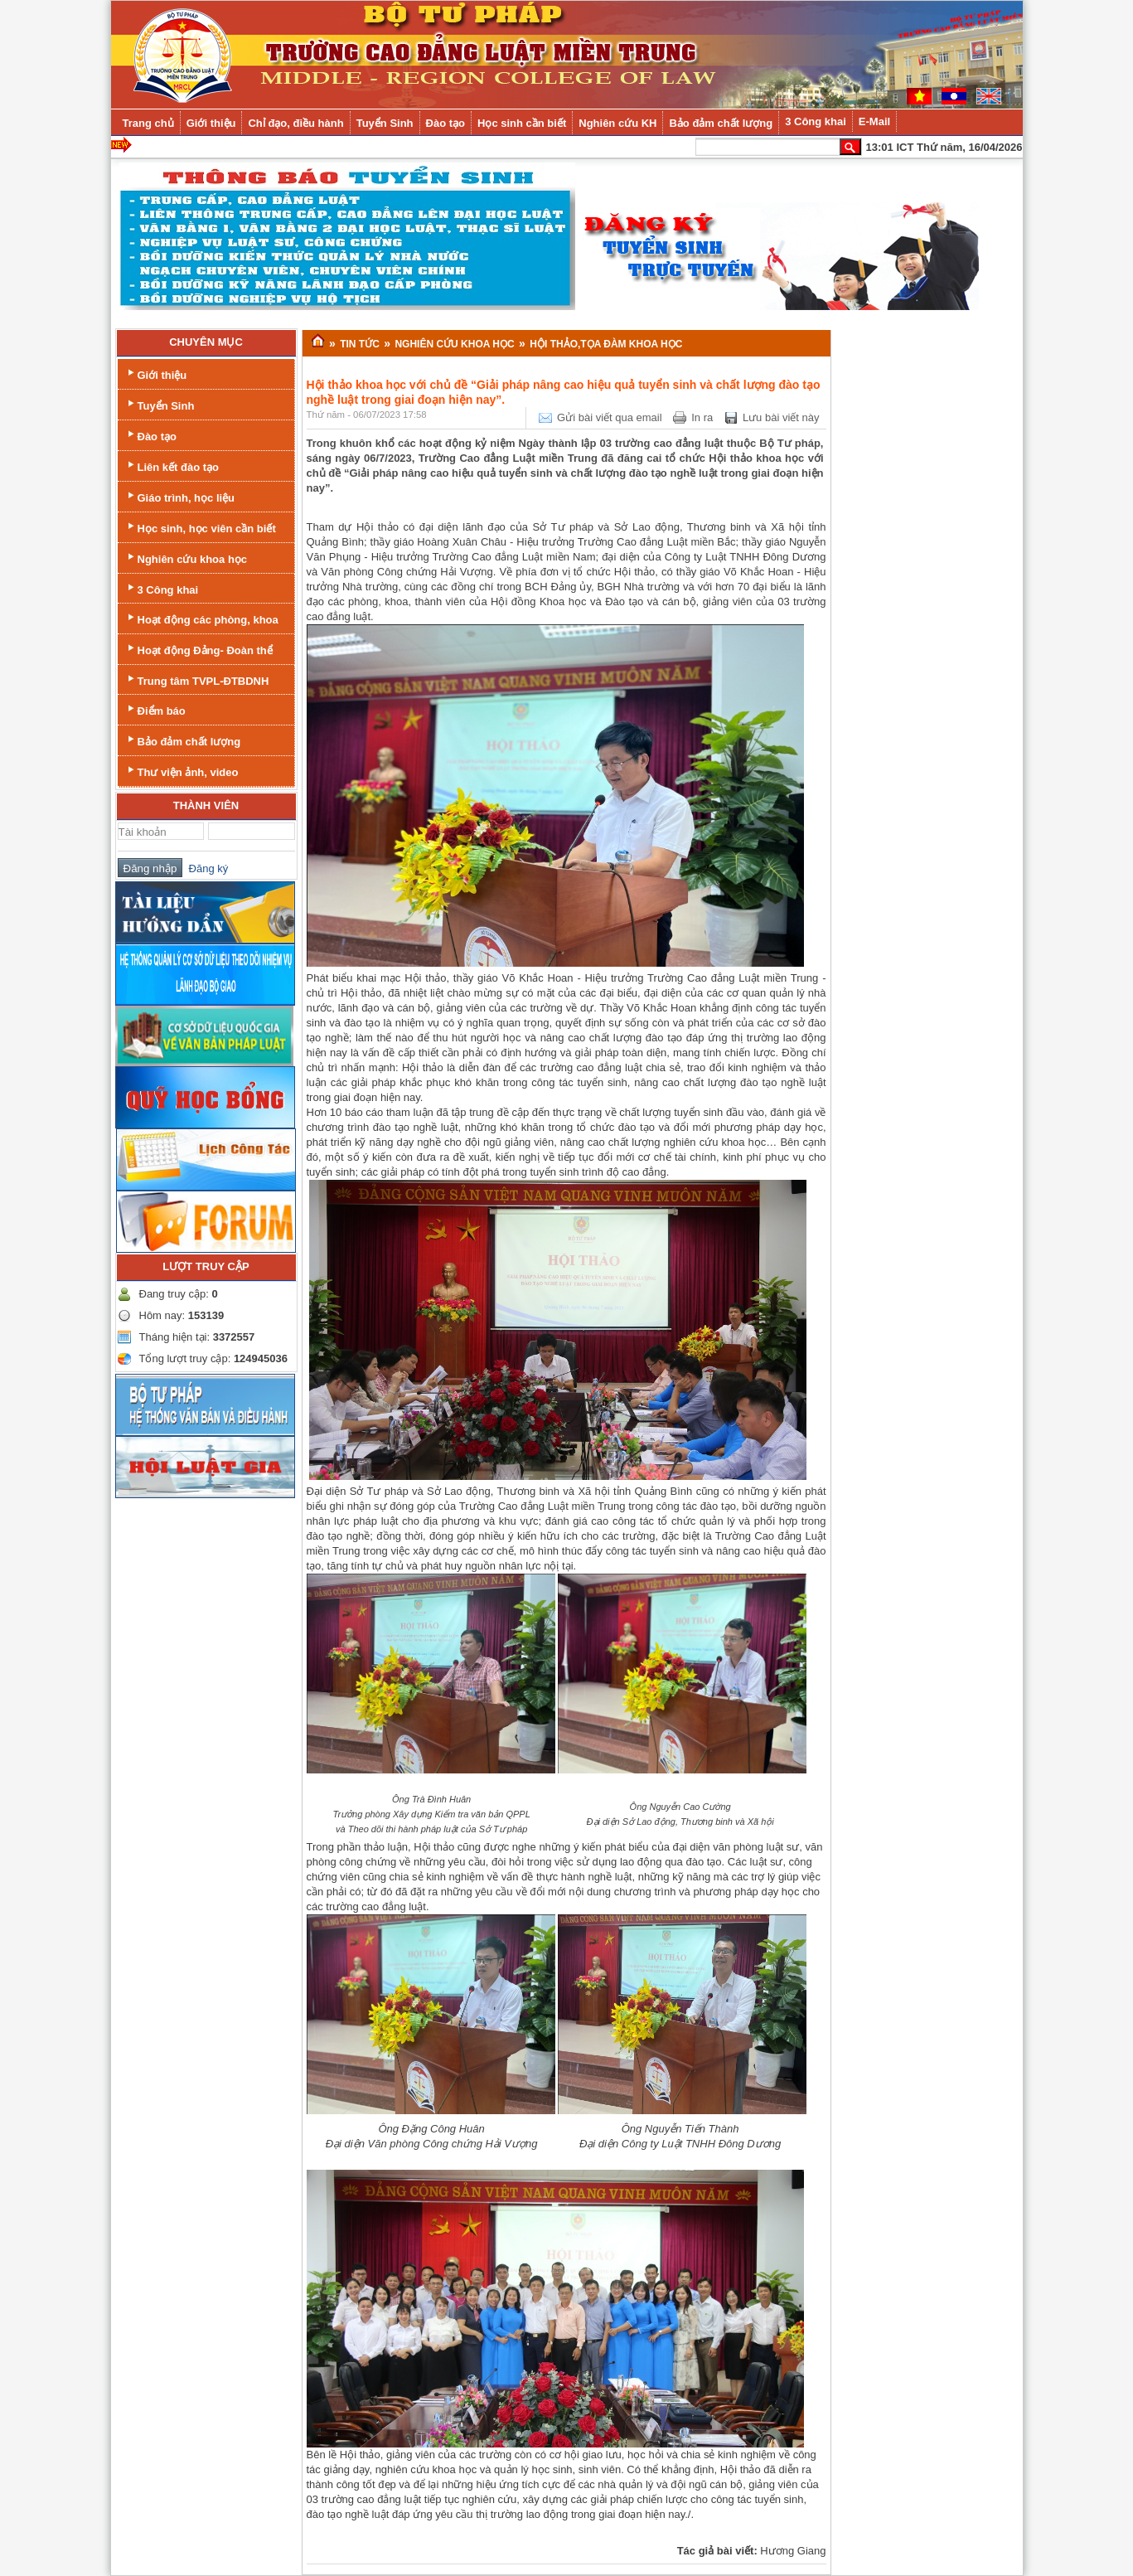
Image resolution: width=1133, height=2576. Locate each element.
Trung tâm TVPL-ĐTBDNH (196, 679)
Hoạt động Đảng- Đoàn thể (198, 649)
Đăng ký (205, 868)
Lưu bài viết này (781, 417)
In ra (702, 417)
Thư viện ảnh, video (181, 771)
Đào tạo (150, 435)
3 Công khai (161, 588)
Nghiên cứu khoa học (186, 557)
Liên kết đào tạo (172, 465)
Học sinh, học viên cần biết (200, 527)
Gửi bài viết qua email (609, 417)
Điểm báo (155, 709)
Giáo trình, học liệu (179, 496)
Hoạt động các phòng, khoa (201, 618)
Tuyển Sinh (159, 404)
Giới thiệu (155, 373)
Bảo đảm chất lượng (182, 740)
